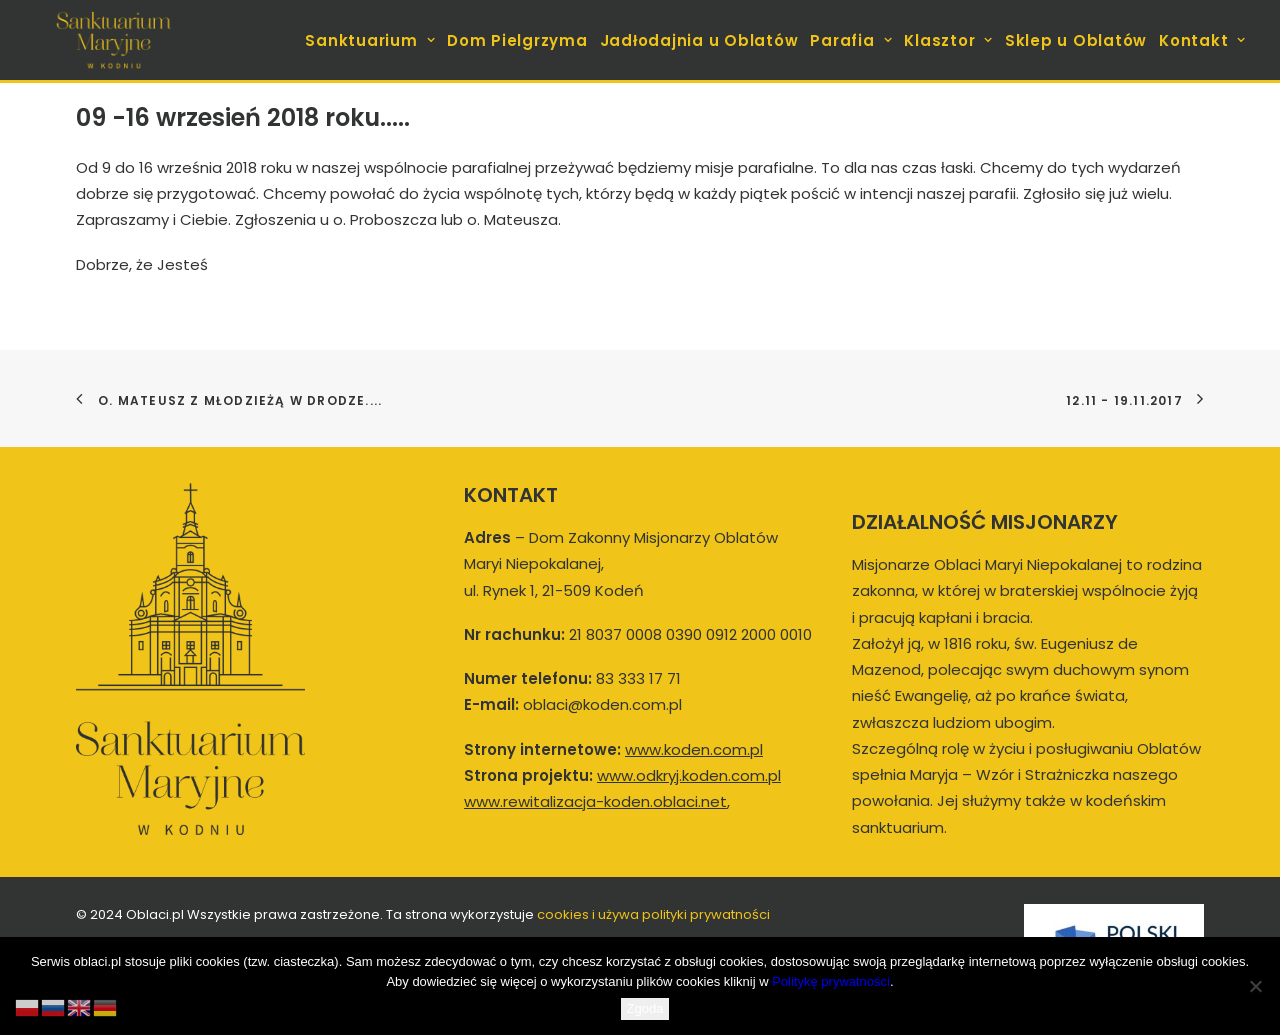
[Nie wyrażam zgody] (1255, 986)
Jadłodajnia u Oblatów (699, 40)
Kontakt (1202, 40)
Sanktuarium (370, 40)
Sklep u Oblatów (1076, 40)
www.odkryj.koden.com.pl (689, 775)
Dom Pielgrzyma (517, 40)
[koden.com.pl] (113, 40)
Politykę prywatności (831, 981)
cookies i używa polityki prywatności (653, 914)
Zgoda (645, 1008)
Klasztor (948, 40)
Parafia (851, 40)
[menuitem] (372, 40)
